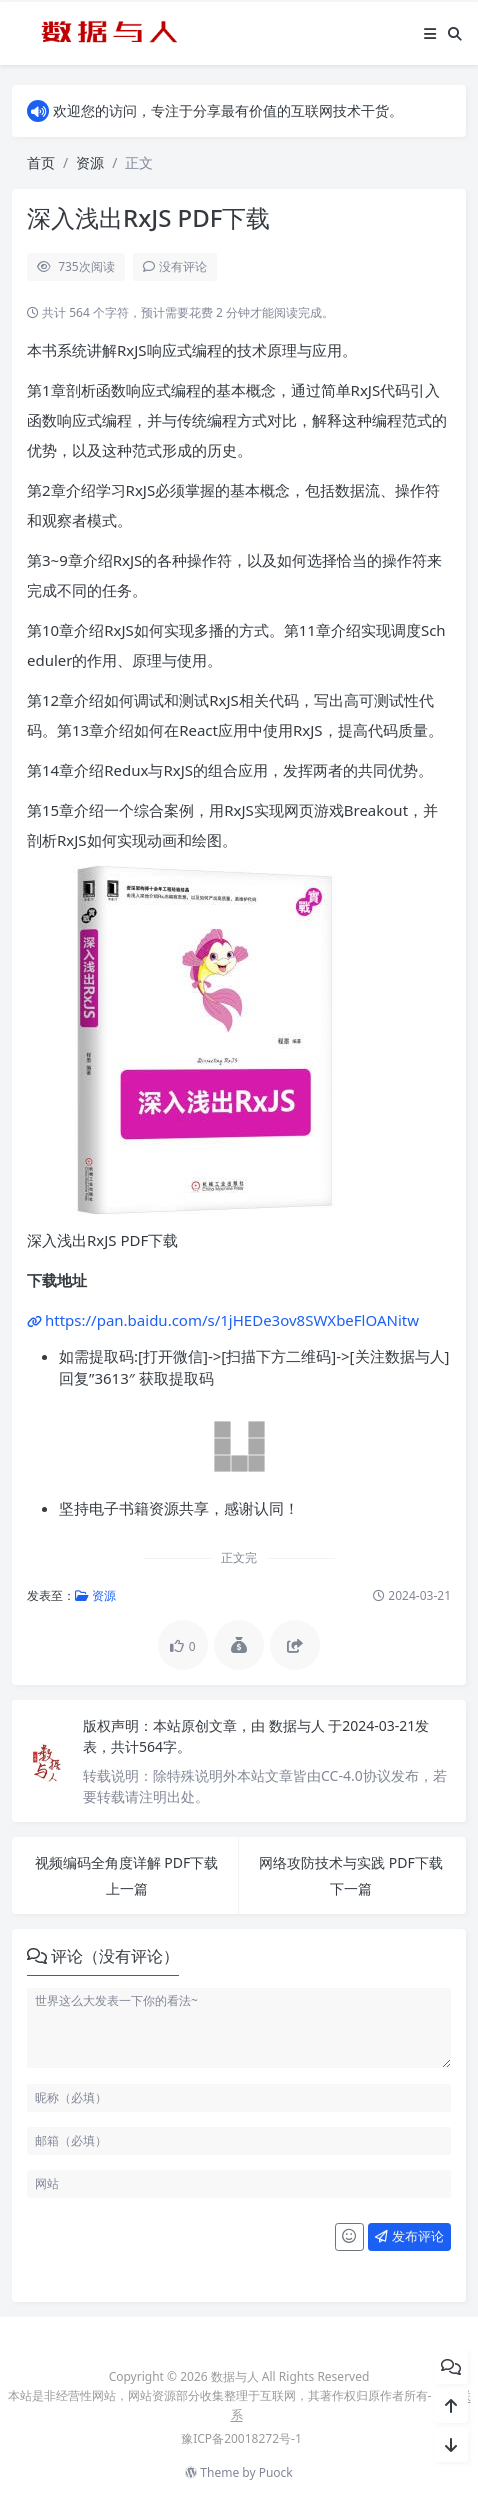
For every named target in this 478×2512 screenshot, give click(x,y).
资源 (90, 162)
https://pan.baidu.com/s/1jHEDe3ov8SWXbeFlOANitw (232, 1320)
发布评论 (409, 2236)
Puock (276, 2472)
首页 (41, 162)
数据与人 (299, 1725)
